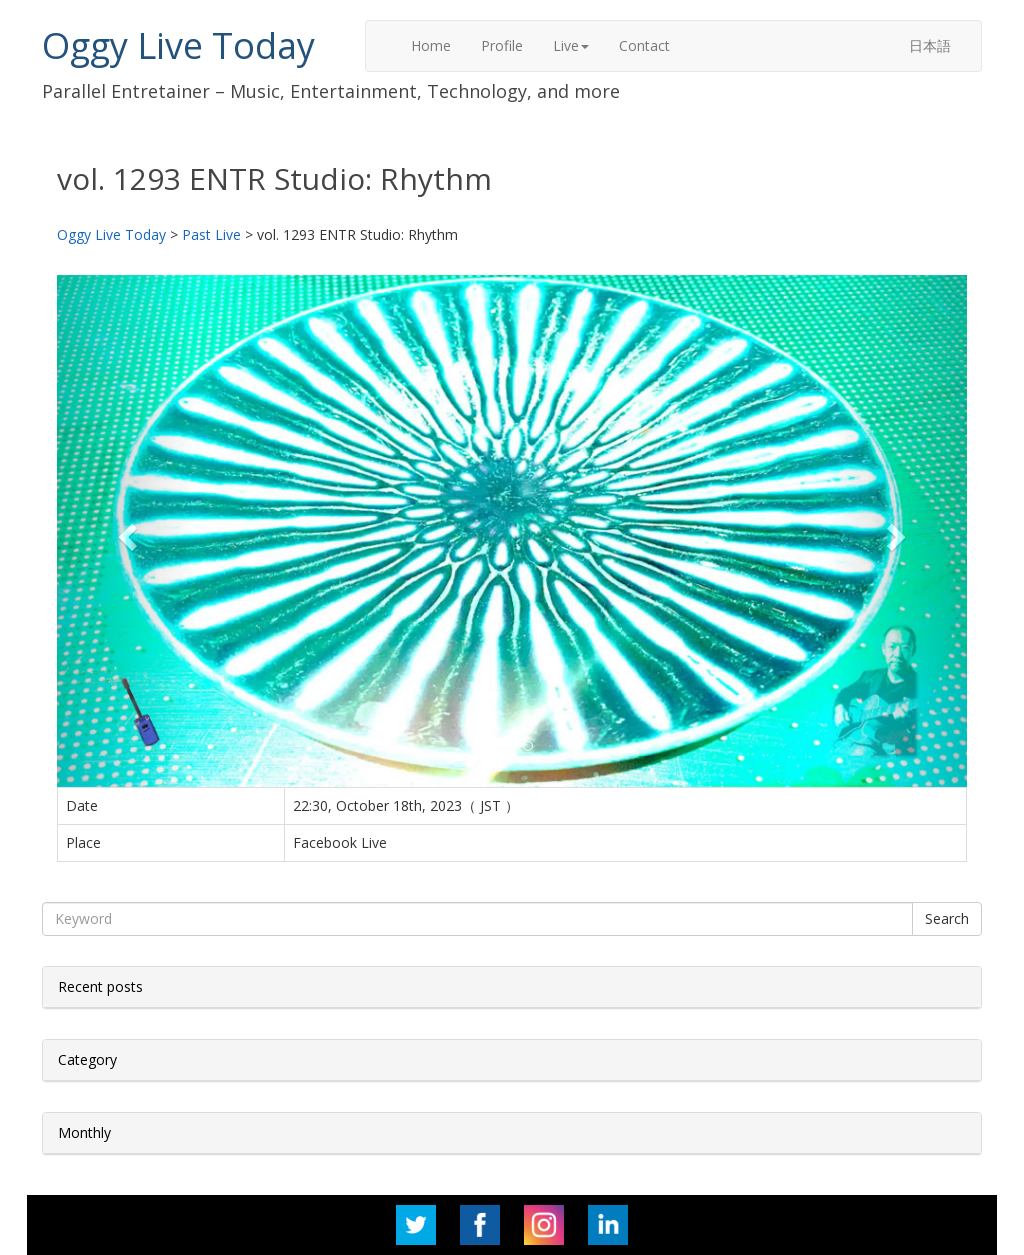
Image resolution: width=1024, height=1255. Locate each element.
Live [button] (571, 45)
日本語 (930, 45)
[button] (125, 531)
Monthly (84, 1132)
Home (431, 45)
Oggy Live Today (178, 45)
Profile (502, 45)
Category (87, 1059)
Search (947, 918)
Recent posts (100, 986)
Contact (644, 45)
